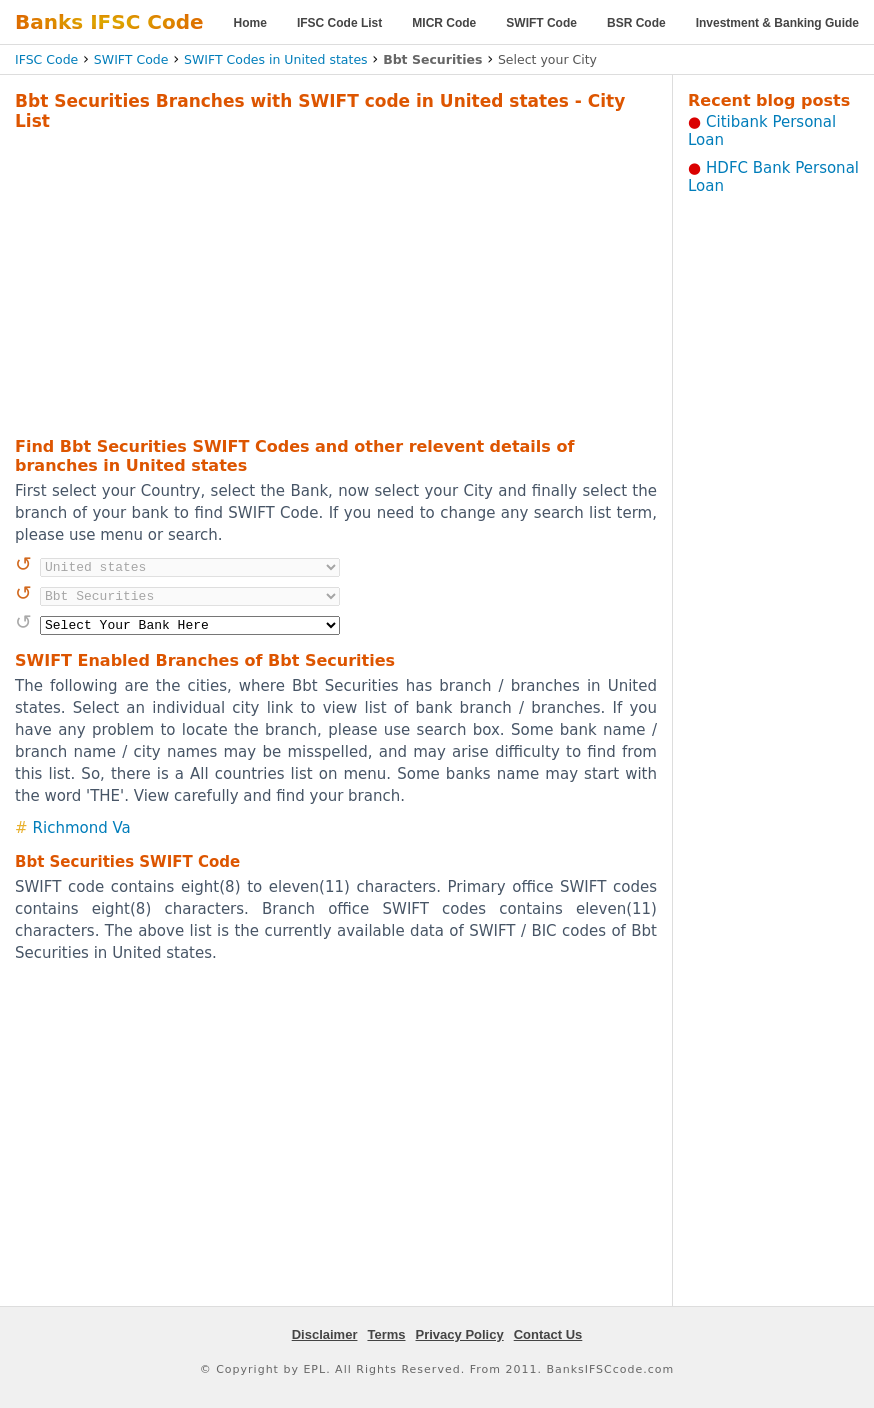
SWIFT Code (541, 23)
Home (250, 23)
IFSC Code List (339, 23)
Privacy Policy (460, 1334)
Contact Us (548, 1334)
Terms (386, 1334)
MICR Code (444, 23)
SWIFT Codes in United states (276, 59)
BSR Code (636, 23)
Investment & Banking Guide (777, 23)
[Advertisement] (306, 281)
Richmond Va (82, 828)
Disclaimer (325, 1334)
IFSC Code (46, 59)
